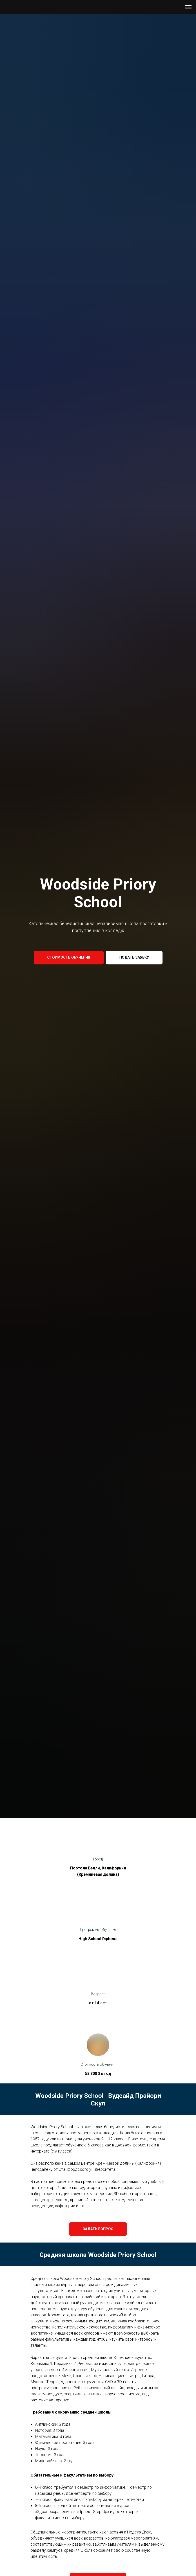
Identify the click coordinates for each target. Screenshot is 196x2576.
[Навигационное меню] (188, 7)
